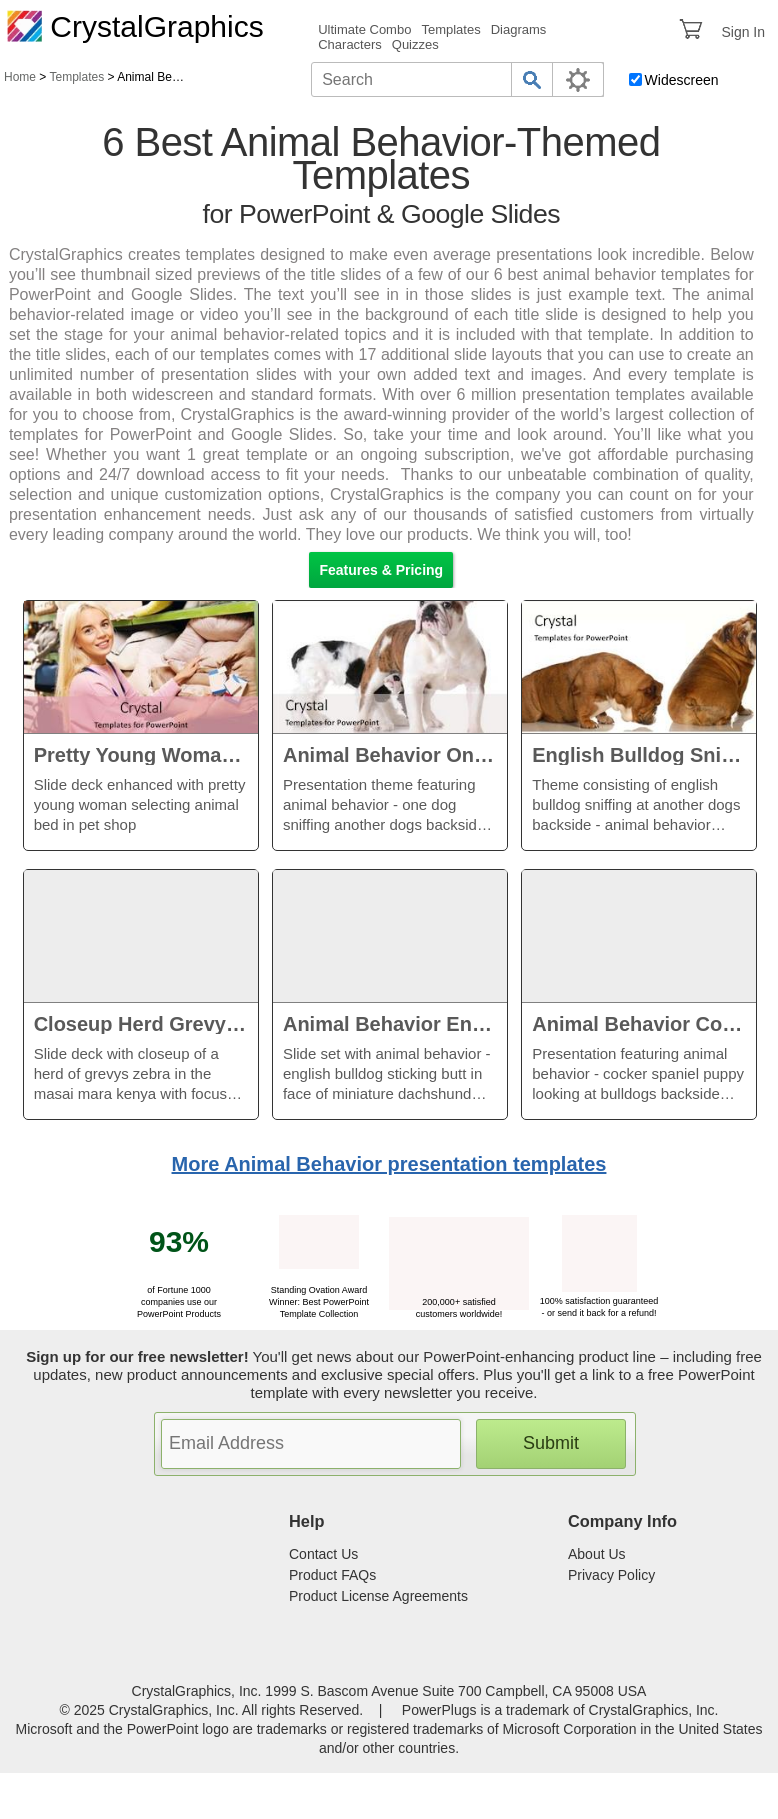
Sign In (743, 32)
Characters (350, 44)
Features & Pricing (381, 570)
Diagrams (519, 29)
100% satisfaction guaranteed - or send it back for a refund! (599, 1301)
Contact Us (323, 1554)
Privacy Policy (611, 1575)
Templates (450, 29)
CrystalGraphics (135, 26)
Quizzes (415, 44)
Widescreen (682, 80)
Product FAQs (332, 1575)
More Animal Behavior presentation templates (389, 1164)
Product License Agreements (378, 1596)
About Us (597, 1554)
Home (20, 77)
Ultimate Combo (364, 29)
